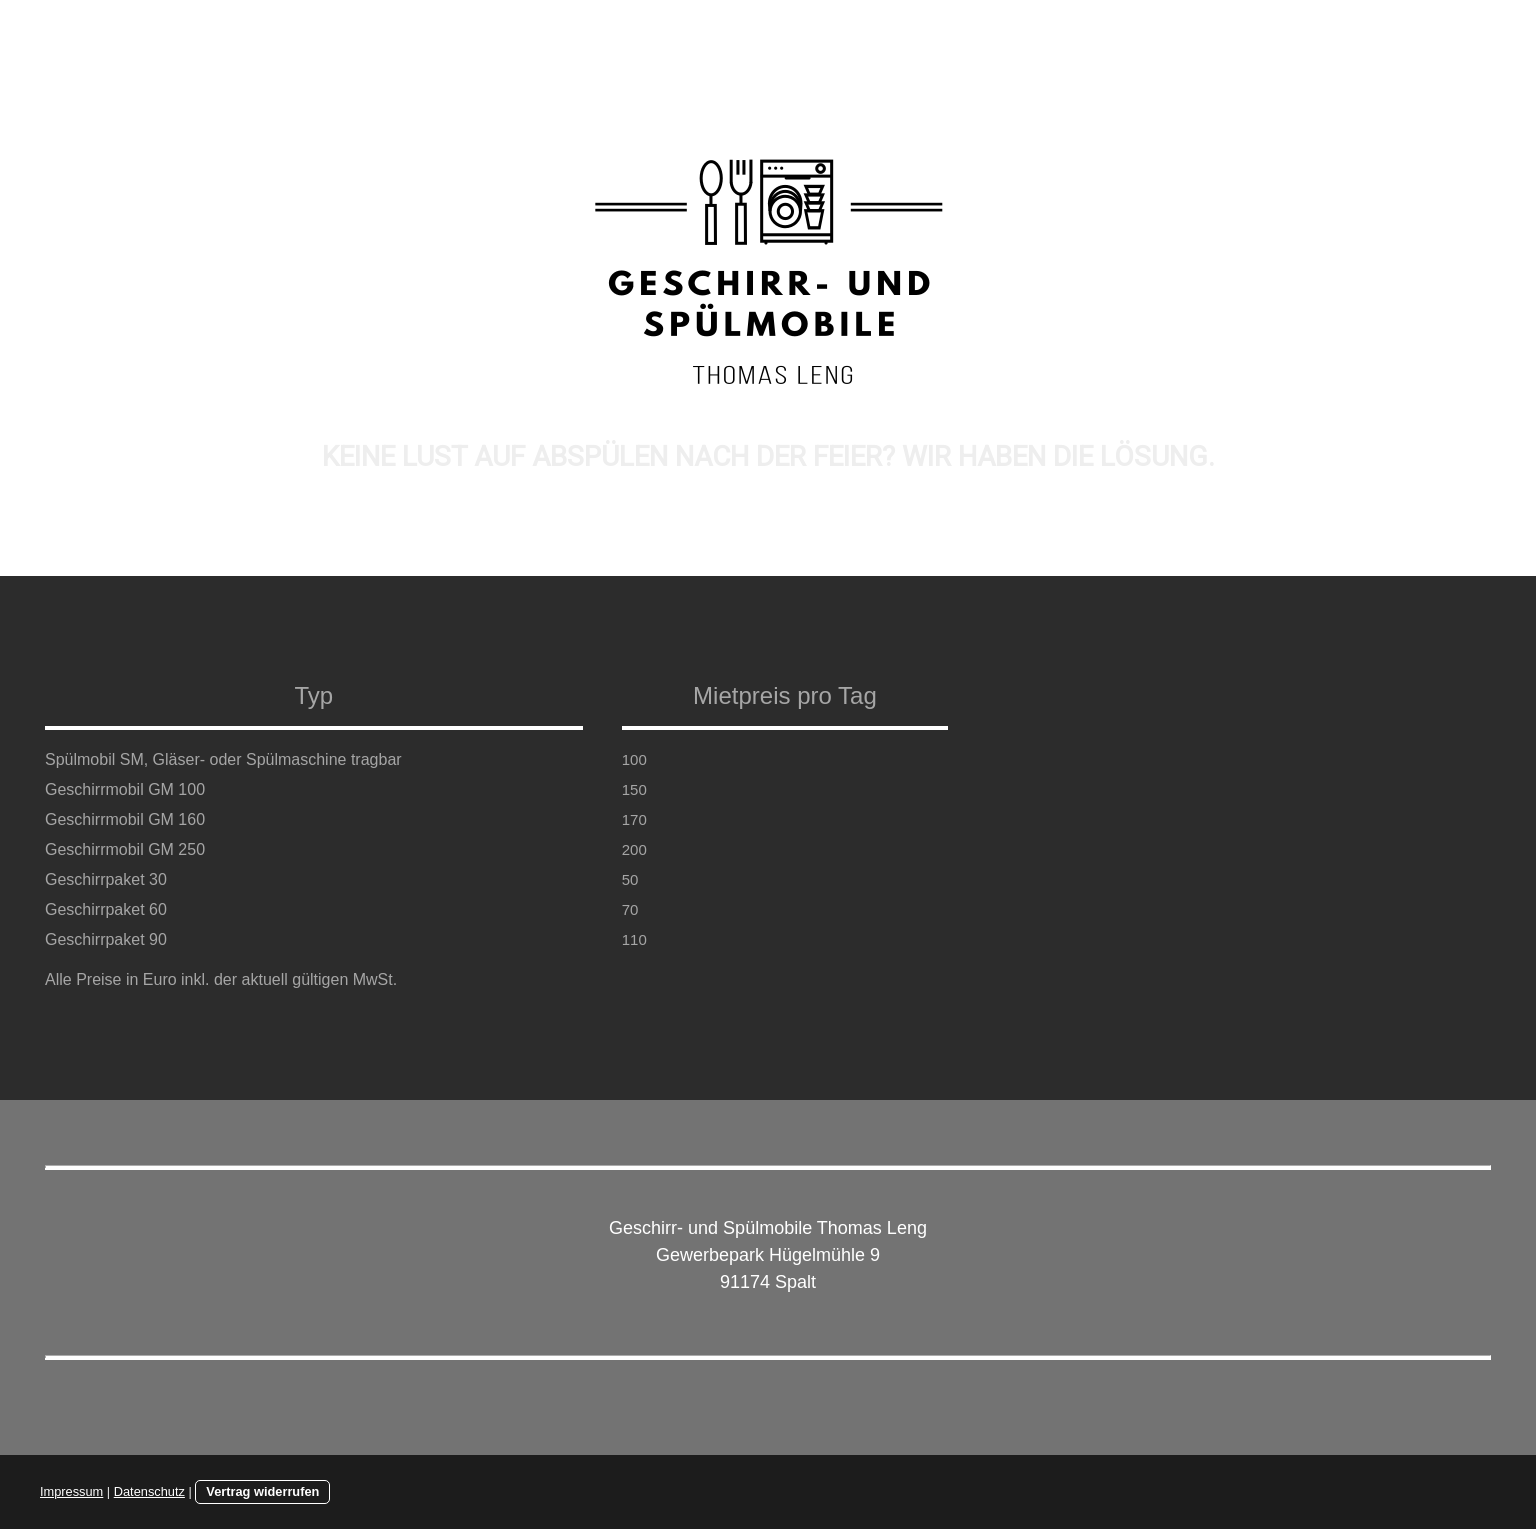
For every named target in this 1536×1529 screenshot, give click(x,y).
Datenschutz (149, 1491)
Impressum (71, 1491)
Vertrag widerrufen (262, 1491)
